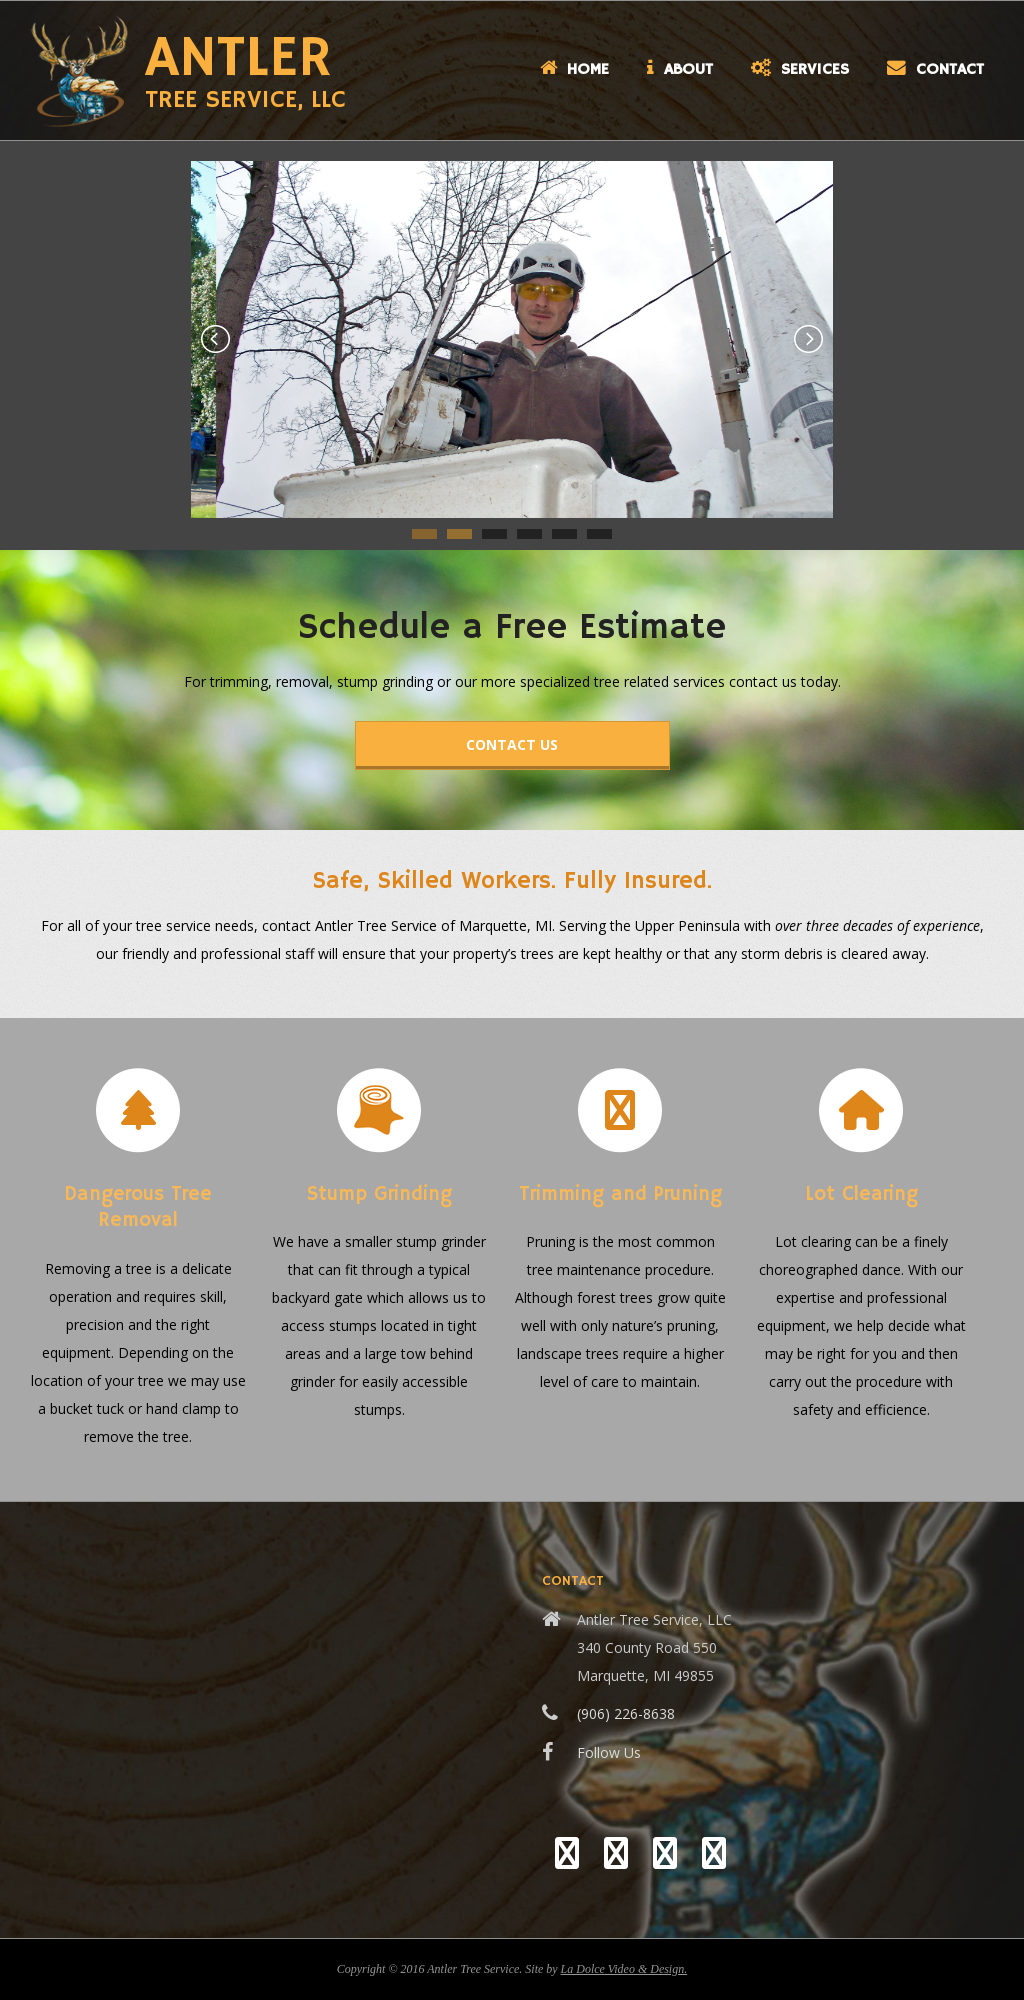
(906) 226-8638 (626, 1713)
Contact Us (512, 744)
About (680, 70)
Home (574, 70)
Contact (935, 70)
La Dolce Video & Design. (624, 1969)
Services (800, 70)
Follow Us (609, 1752)
